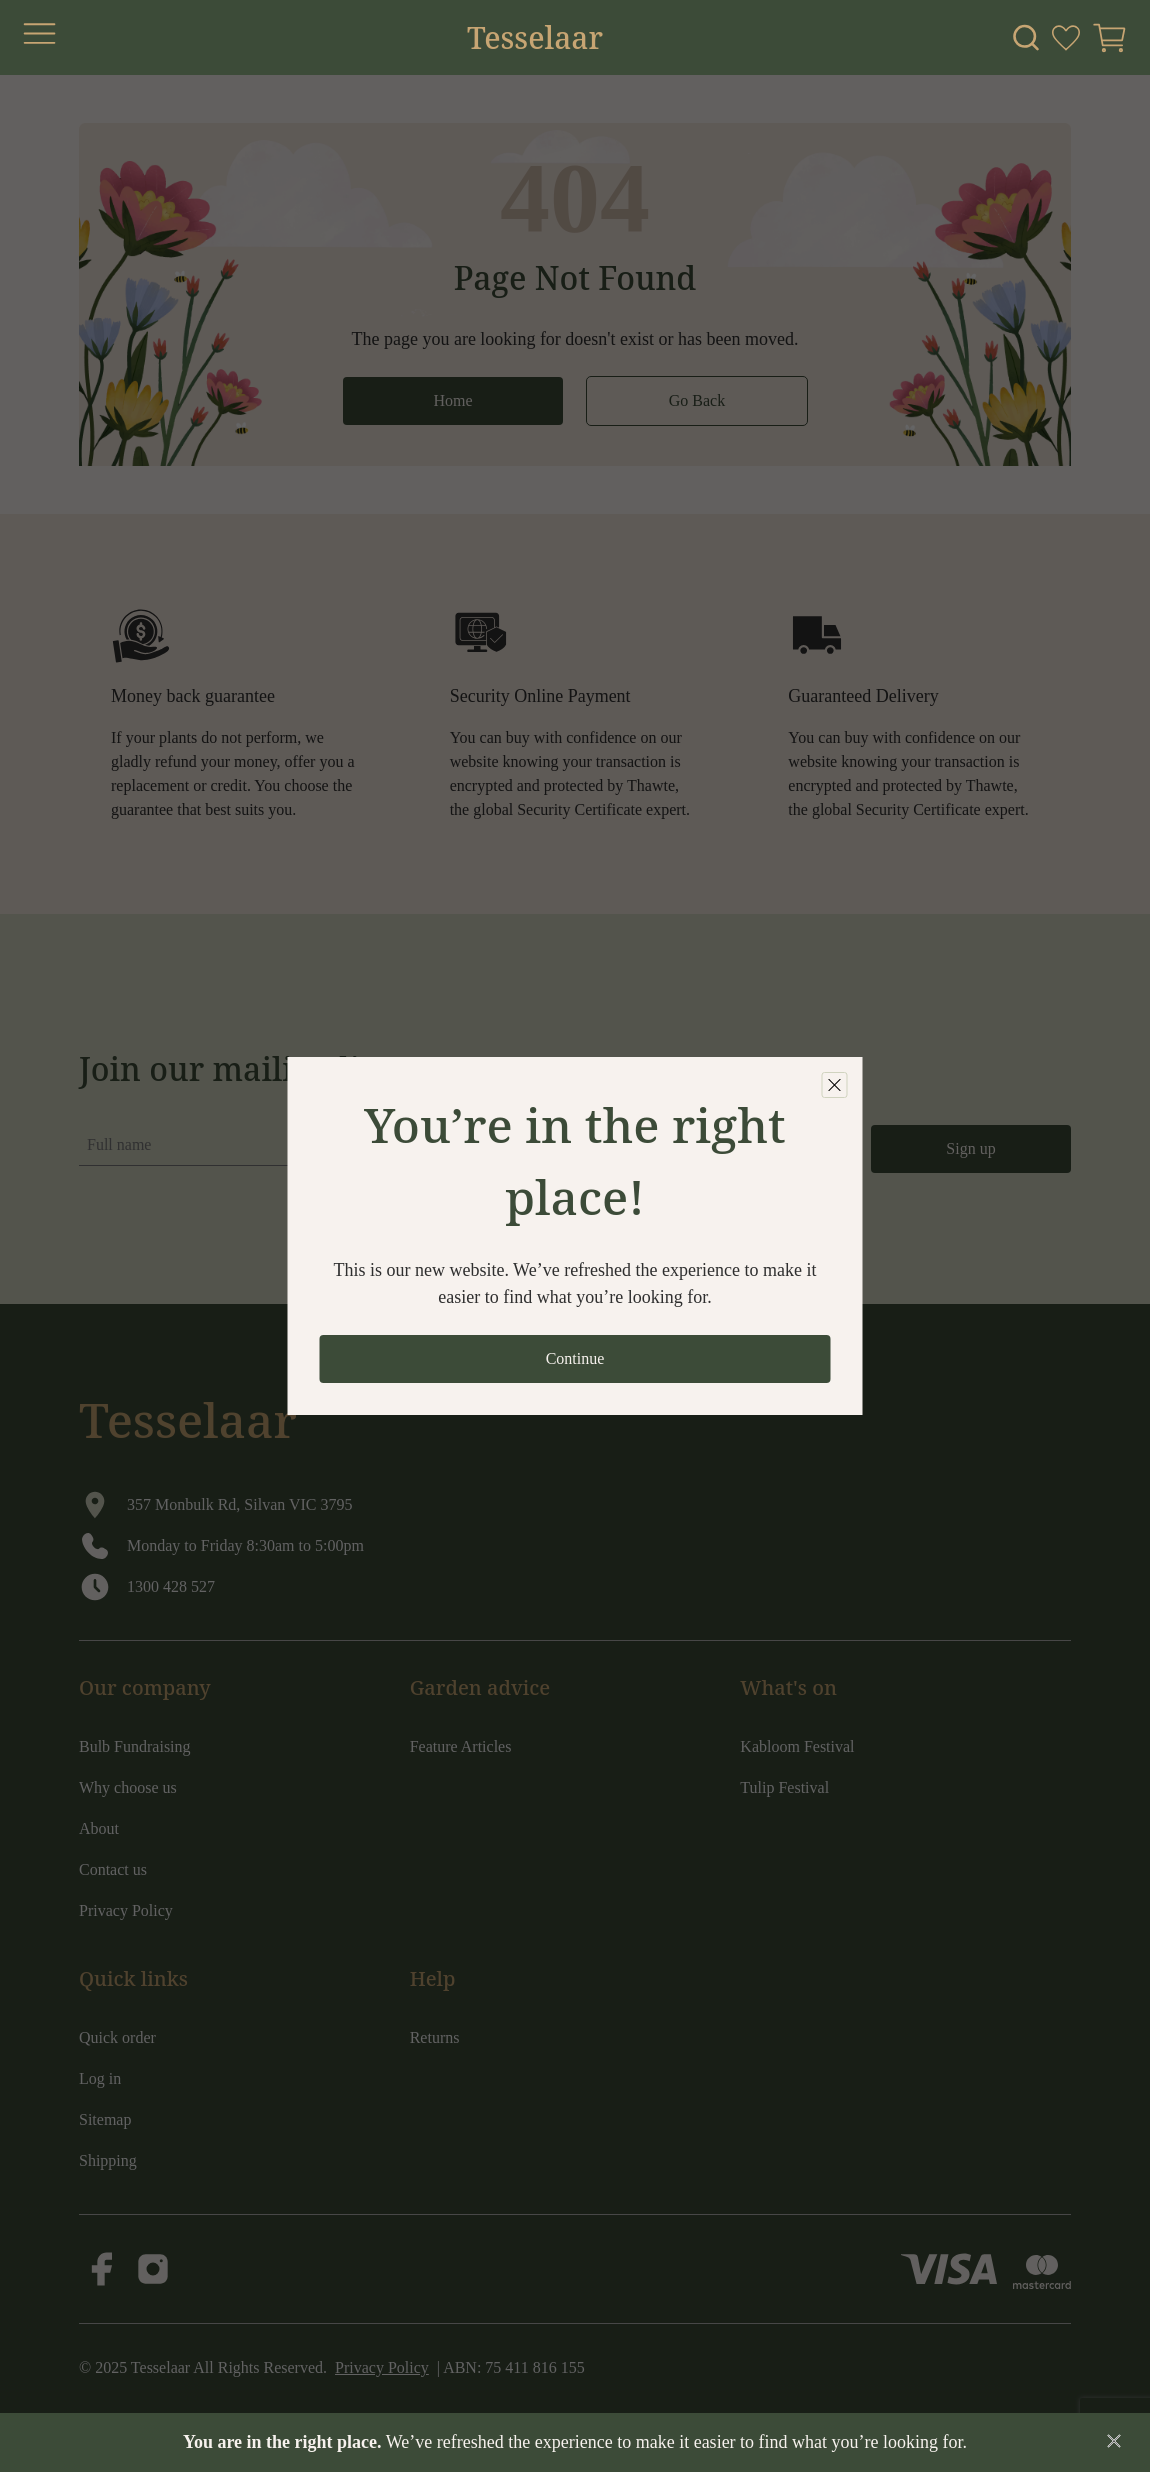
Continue (575, 1358)
